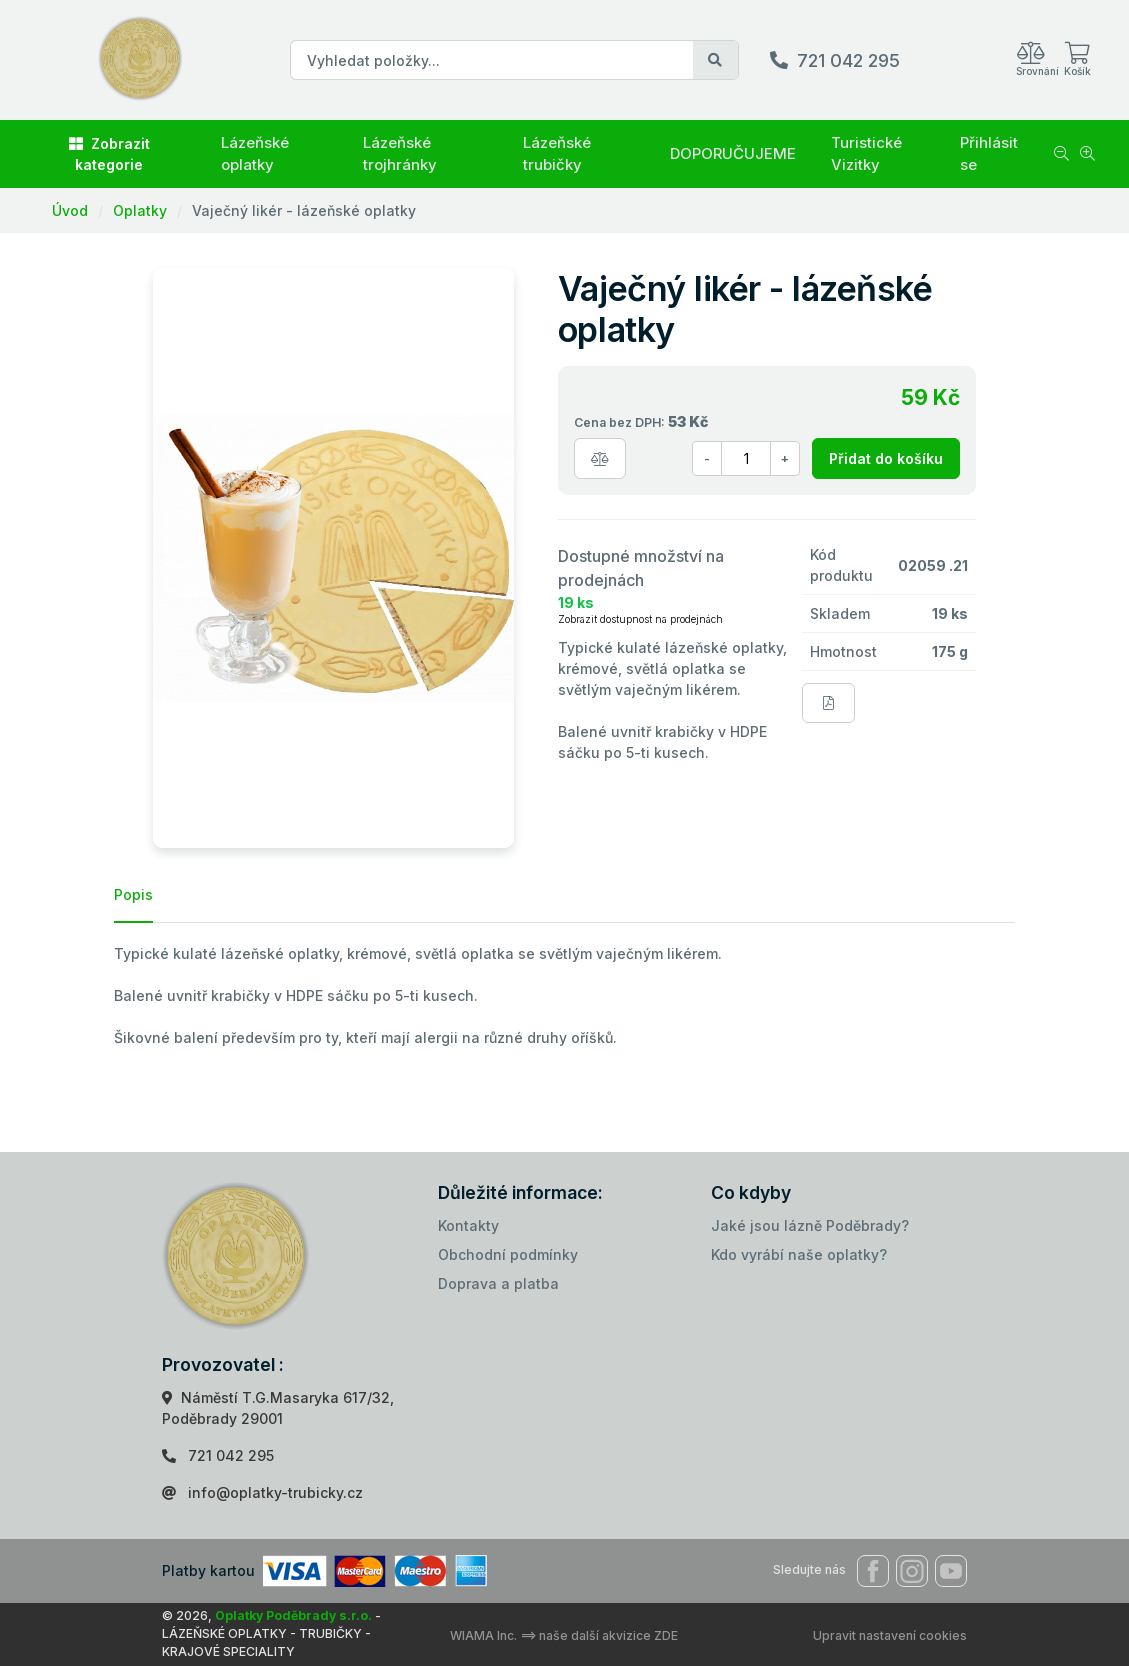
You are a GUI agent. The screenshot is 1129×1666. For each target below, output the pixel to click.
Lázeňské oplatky (255, 154)
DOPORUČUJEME (733, 153)
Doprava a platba (498, 1283)
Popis (133, 894)
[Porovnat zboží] (600, 458)
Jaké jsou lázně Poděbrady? (810, 1225)
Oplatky (140, 210)
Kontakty (468, 1225)
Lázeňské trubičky (557, 154)
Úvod (70, 210)
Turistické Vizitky (866, 154)
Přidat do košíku (886, 458)
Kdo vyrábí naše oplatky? (799, 1254)
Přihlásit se (989, 154)
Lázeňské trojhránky (400, 154)
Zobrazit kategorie (109, 154)
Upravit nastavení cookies (890, 1635)
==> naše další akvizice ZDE (599, 1635)
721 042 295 (848, 60)
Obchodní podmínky (508, 1254)
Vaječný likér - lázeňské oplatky (304, 210)
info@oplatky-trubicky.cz (275, 1492)
